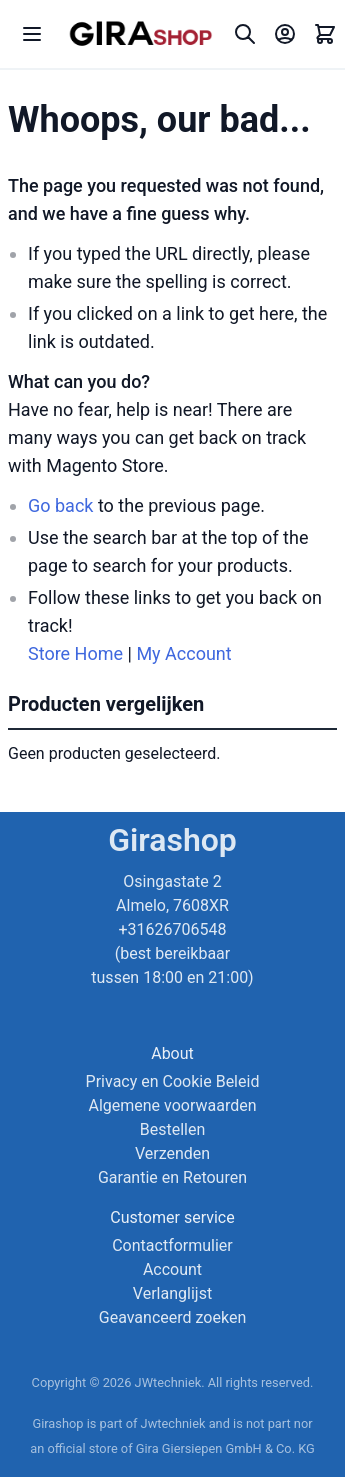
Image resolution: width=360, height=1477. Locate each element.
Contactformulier (172, 1245)
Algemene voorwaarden (172, 1105)
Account (172, 1269)
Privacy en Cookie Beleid (173, 1081)
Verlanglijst (172, 1293)
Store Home (75, 653)
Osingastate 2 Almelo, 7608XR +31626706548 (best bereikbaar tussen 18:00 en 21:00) (172, 929)
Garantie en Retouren (172, 1177)
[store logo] (140, 34)
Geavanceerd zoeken (172, 1317)
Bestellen (173, 1129)
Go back (60, 505)
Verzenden (172, 1153)
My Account (183, 653)
